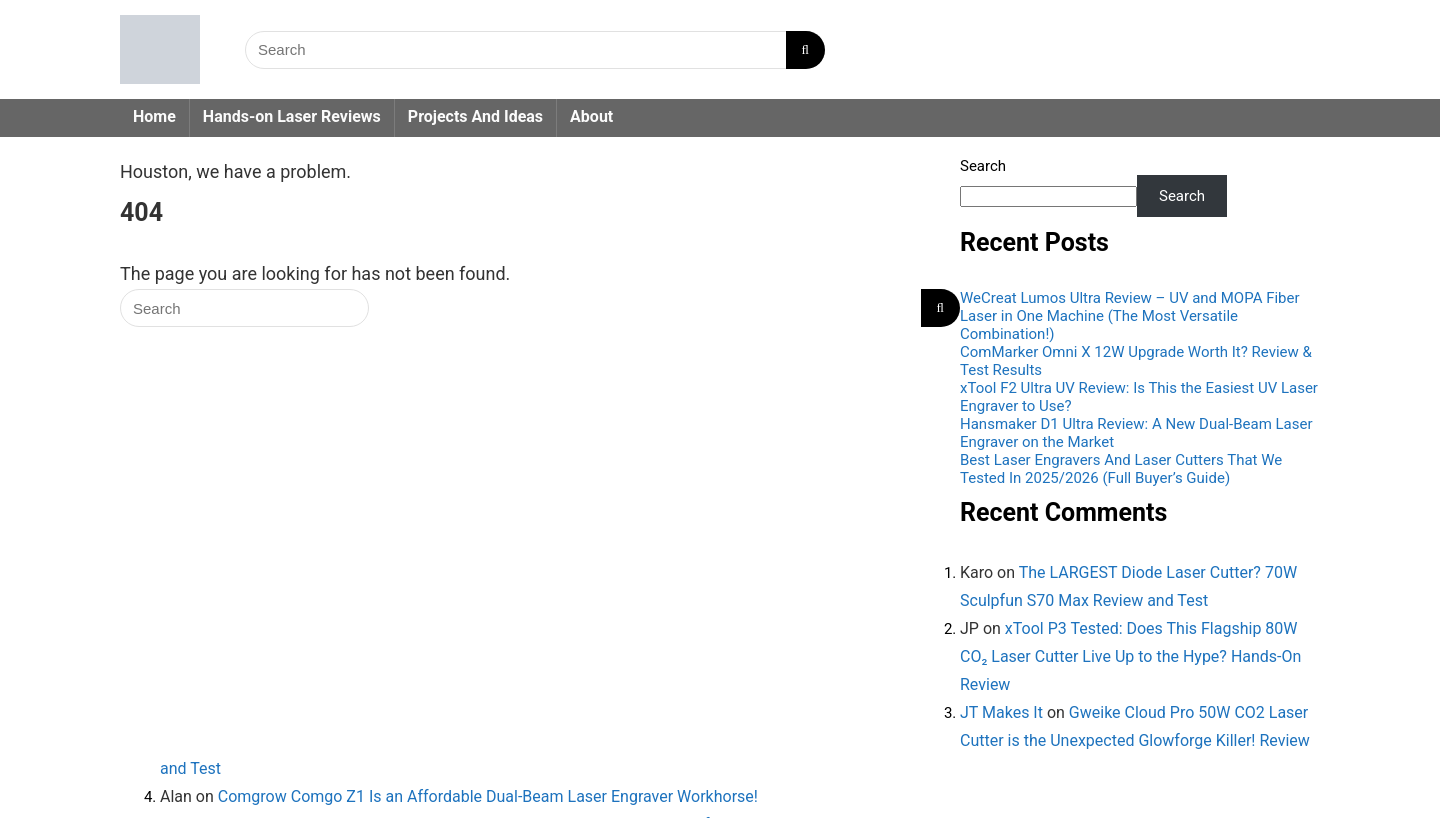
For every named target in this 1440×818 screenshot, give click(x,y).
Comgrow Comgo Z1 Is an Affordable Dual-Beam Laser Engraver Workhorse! (488, 796)
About (591, 116)
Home (154, 116)
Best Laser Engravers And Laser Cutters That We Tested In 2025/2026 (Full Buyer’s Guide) (1121, 469)
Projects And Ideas (475, 116)
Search (983, 166)
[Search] (805, 50)
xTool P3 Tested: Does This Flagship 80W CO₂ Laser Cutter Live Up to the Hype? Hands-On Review (1130, 656)
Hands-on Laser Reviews (292, 116)
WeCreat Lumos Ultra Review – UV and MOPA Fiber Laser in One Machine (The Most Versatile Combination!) (1130, 316)
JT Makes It (1001, 712)
